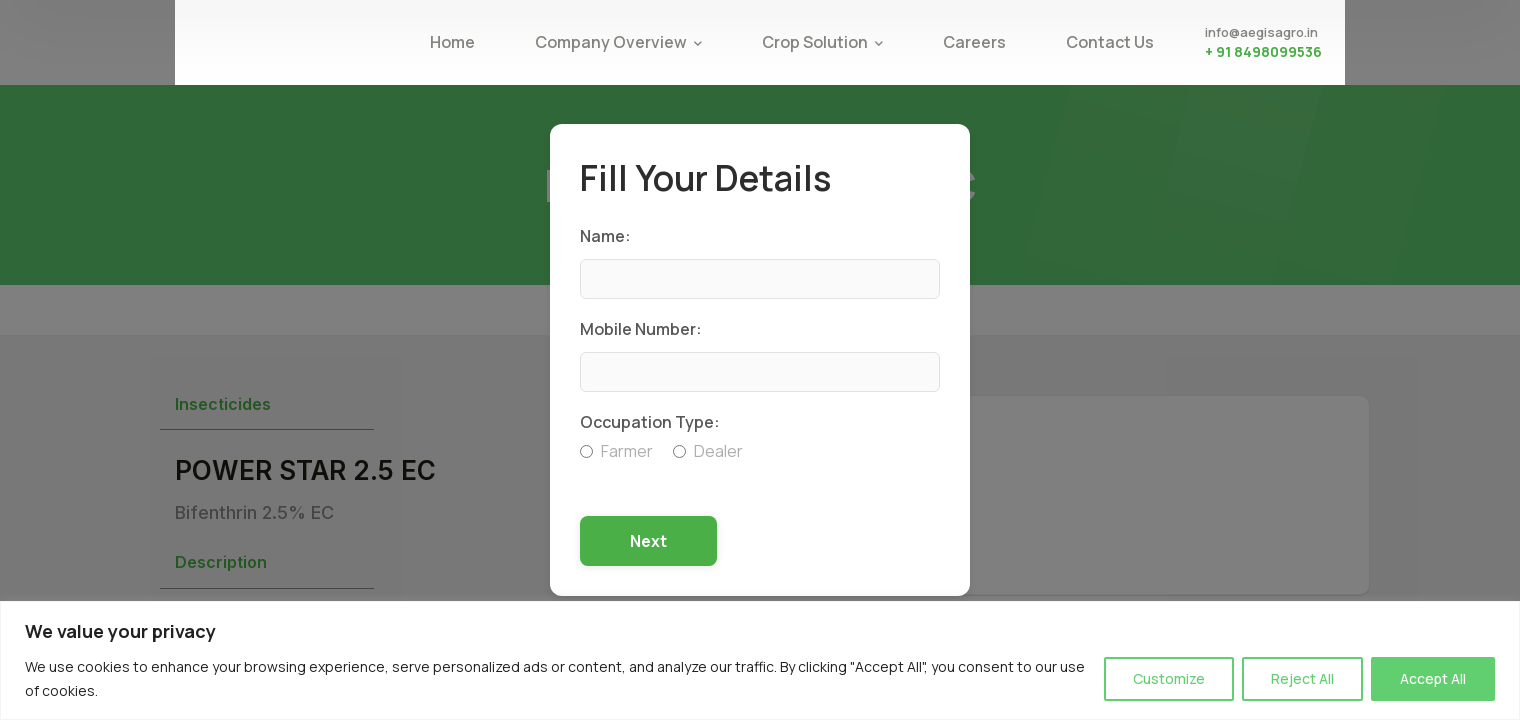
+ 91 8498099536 (1263, 51)
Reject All (1302, 678)
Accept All (1433, 678)
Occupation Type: (650, 422)
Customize (1169, 678)
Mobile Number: (641, 329)
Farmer (616, 451)
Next (648, 541)
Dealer (708, 451)
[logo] (290, 41)
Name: (605, 236)
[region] (760, 660)
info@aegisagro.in (1261, 32)
